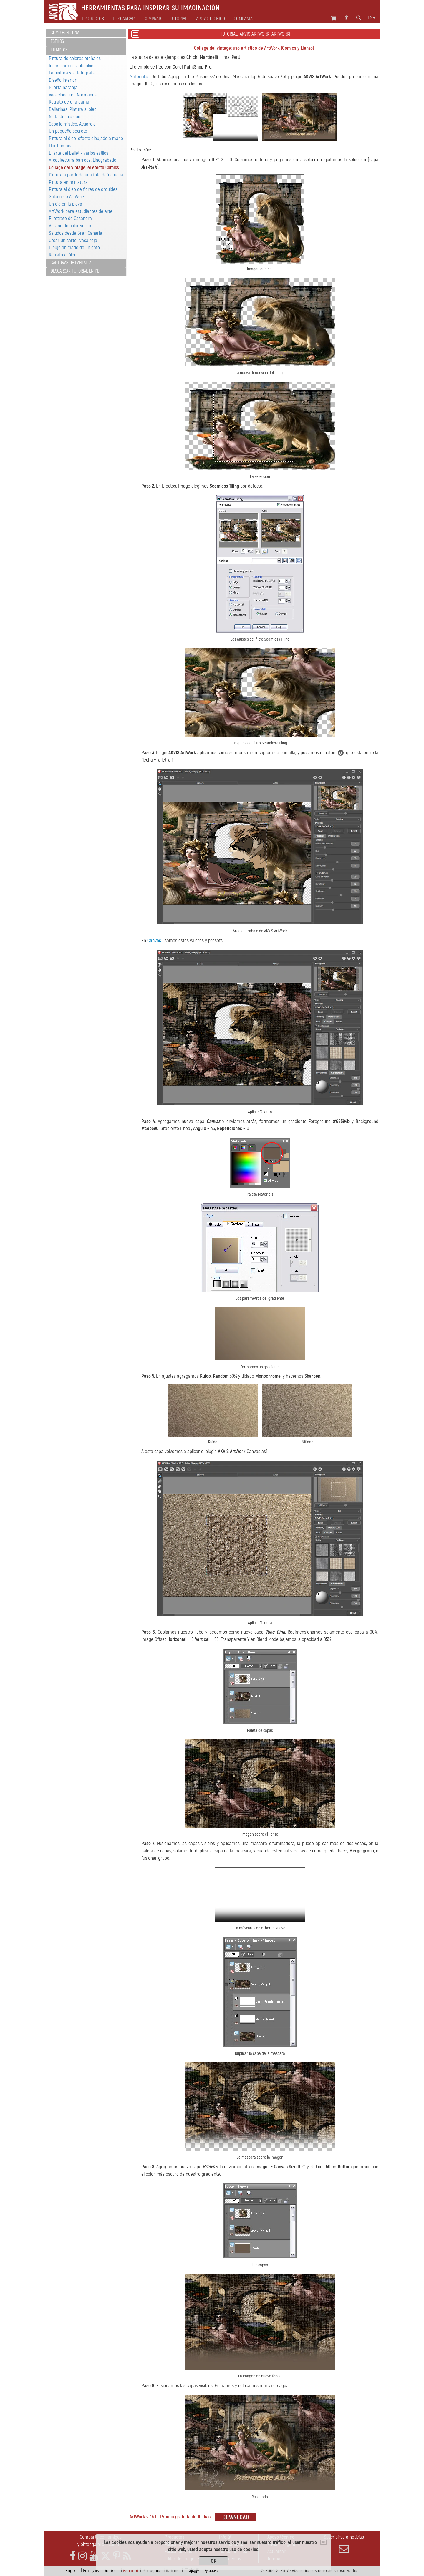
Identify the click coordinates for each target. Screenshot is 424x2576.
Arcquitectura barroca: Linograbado (82, 160)
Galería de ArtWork (67, 197)
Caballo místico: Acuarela (72, 124)
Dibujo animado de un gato (74, 247)
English (72, 2570)
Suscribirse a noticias (344, 2544)
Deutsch (111, 2570)
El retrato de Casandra (70, 218)
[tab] (86, 33)
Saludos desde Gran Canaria (75, 233)
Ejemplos (59, 50)
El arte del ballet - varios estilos (78, 153)
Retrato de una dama (69, 102)
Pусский (211, 2570)
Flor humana (61, 146)
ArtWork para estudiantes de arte (80, 211)
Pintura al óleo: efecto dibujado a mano (86, 138)
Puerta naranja (63, 87)
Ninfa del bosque (64, 117)
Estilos (57, 41)
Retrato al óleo (63, 255)
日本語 (191, 2570)
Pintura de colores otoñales (75, 58)
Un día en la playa (65, 204)
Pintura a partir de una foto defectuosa (86, 175)
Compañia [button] (243, 19)
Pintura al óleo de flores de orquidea (83, 189)
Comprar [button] (152, 19)
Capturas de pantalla (71, 263)
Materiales (139, 77)
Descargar (124, 19)
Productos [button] (93, 19)
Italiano (173, 2570)
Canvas (154, 940)
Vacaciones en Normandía (73, 95)
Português (151, 2570)
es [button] (371, 18)
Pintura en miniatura (68, 182)
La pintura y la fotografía (72, 73)
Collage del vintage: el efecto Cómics (84, 167)
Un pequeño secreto (68, 131)
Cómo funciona (65, 33)
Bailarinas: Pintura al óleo (73, 109)
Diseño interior (63, 80)
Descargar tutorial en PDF (76, 271)
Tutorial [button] (178, 19)
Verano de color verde (70, 226)
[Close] (323, 2542)
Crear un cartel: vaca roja (73, 240)
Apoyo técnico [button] (210, 19)
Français (91, 2570)
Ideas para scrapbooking (72, 66)
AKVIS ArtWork (317, 77)
